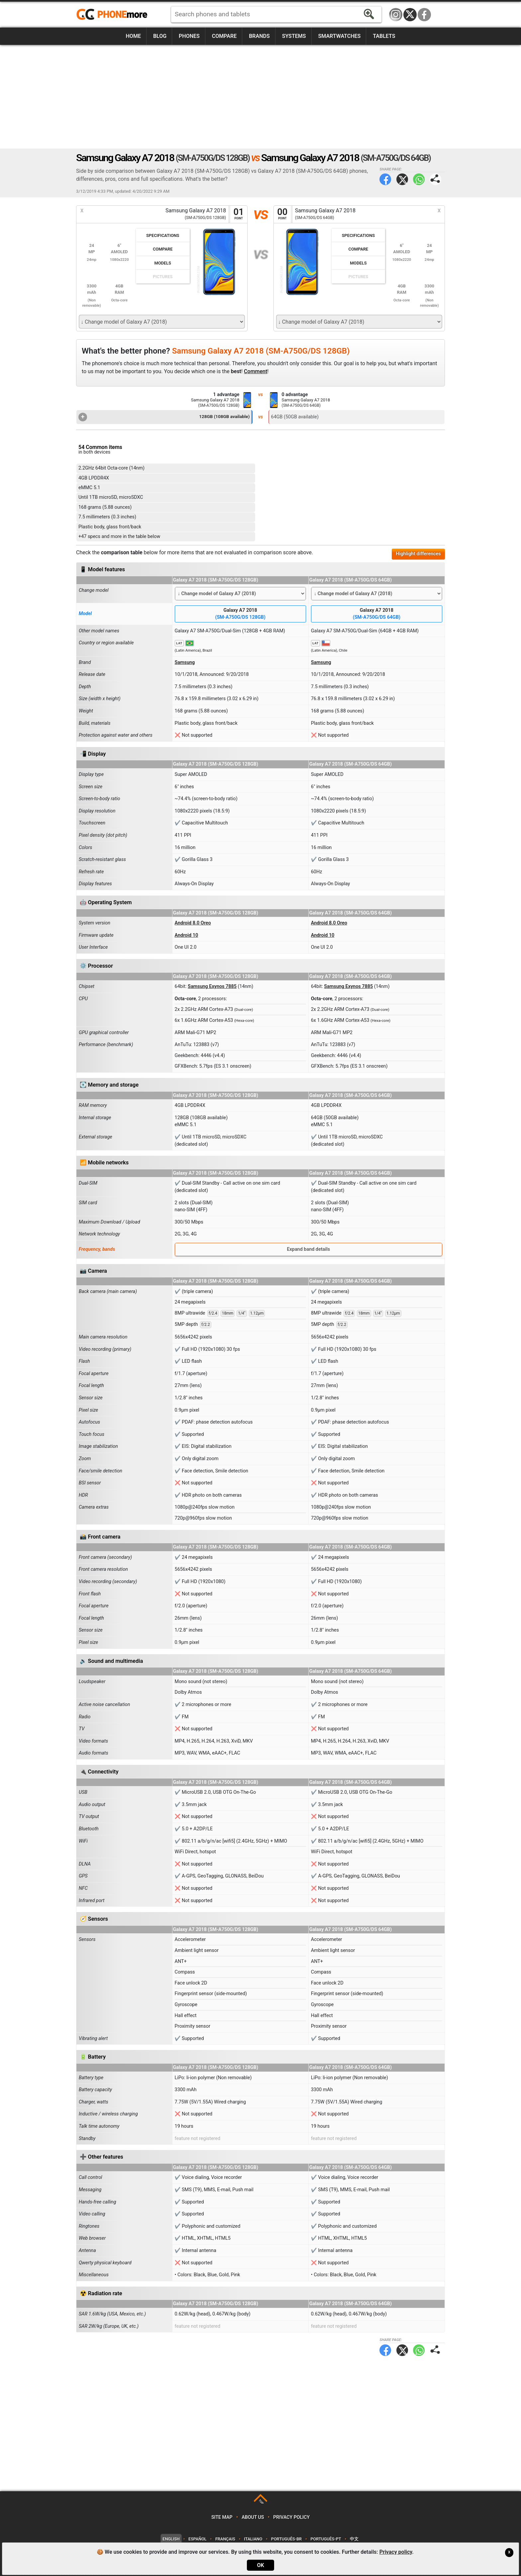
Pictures (163, 276)
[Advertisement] (260, 96)
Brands (259, 36)
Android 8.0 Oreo (193, 923)
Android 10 (186, 935)
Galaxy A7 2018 (240, 614)
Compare (224, 36)
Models (163, 263)
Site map (222, 2517)
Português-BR (286, 2538)
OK (260, 2565)
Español (197, 2538)
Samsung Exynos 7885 (212, 986)
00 (282, 214)
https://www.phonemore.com (113, 14)
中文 (354, 2538)
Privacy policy (291, 2517)
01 (238, 214)
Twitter (402, 179)
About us (253, 2517)
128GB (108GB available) (164, 417)
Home (133, 36)
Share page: (435, 179)
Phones (189, 36)
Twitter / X (410, 14)
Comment (255, 371)
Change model (94, 590)
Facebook (424, 14)
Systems (294, 36)
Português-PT (326, 2538)
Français (225, 2538)
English (170, 2538)
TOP (261, 2502)
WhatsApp (419, 179)
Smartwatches (339, 36)
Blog (159, 36)
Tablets (384, 36)
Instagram (395, 14)
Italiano (253, 2538)
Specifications (162, 235)
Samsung (185, 662)
